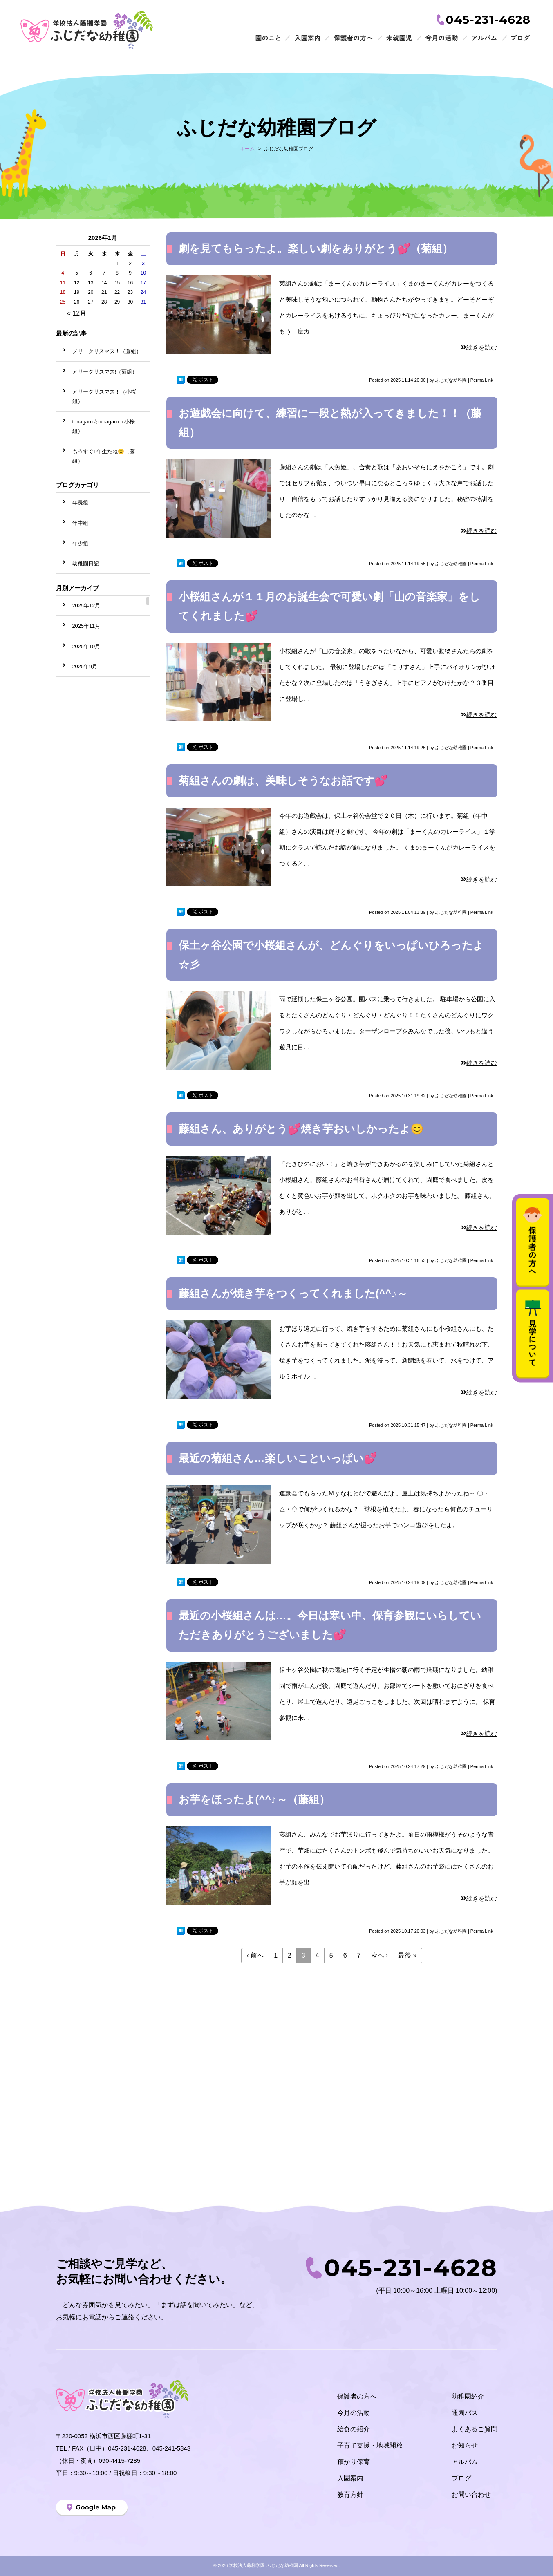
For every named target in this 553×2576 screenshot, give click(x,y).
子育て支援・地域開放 (370, 2445)
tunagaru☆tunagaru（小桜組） (103, 426)
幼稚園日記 (85, 563)
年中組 (80, 523)
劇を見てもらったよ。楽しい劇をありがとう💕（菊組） (316, 248)
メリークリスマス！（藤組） (106, 351)
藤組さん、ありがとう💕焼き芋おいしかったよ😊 (301, 1129)
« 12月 (76, 313)
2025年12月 (86, 605)
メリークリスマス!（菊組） (105, 372)
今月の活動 (353, 2412)
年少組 (80, 543)
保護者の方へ (356, 2396)
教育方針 (350, 2494)
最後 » (407, 1955)
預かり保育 (353, 2461)
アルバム (465, 2461)
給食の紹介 (353, 2429)
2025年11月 (86, 626)
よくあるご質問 (474, 2429)
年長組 (80, 502)
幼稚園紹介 (468, 2396)
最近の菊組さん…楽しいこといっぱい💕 (278, 1458)
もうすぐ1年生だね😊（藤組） (103, 456)
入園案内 (350, 2478)
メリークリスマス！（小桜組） (104, 396)
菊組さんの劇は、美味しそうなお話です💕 (283, 780)
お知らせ (465, 2445)
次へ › (379, 1955)
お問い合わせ (471, 2494)
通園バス (465, 2412)
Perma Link (481, 380)
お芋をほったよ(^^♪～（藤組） (254, 1799)
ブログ (461, 2478)
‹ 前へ (255, 1955)
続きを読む (479, 347)
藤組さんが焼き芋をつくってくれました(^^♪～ (293, 1293)
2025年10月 (86, 646)
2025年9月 (85, 666)
